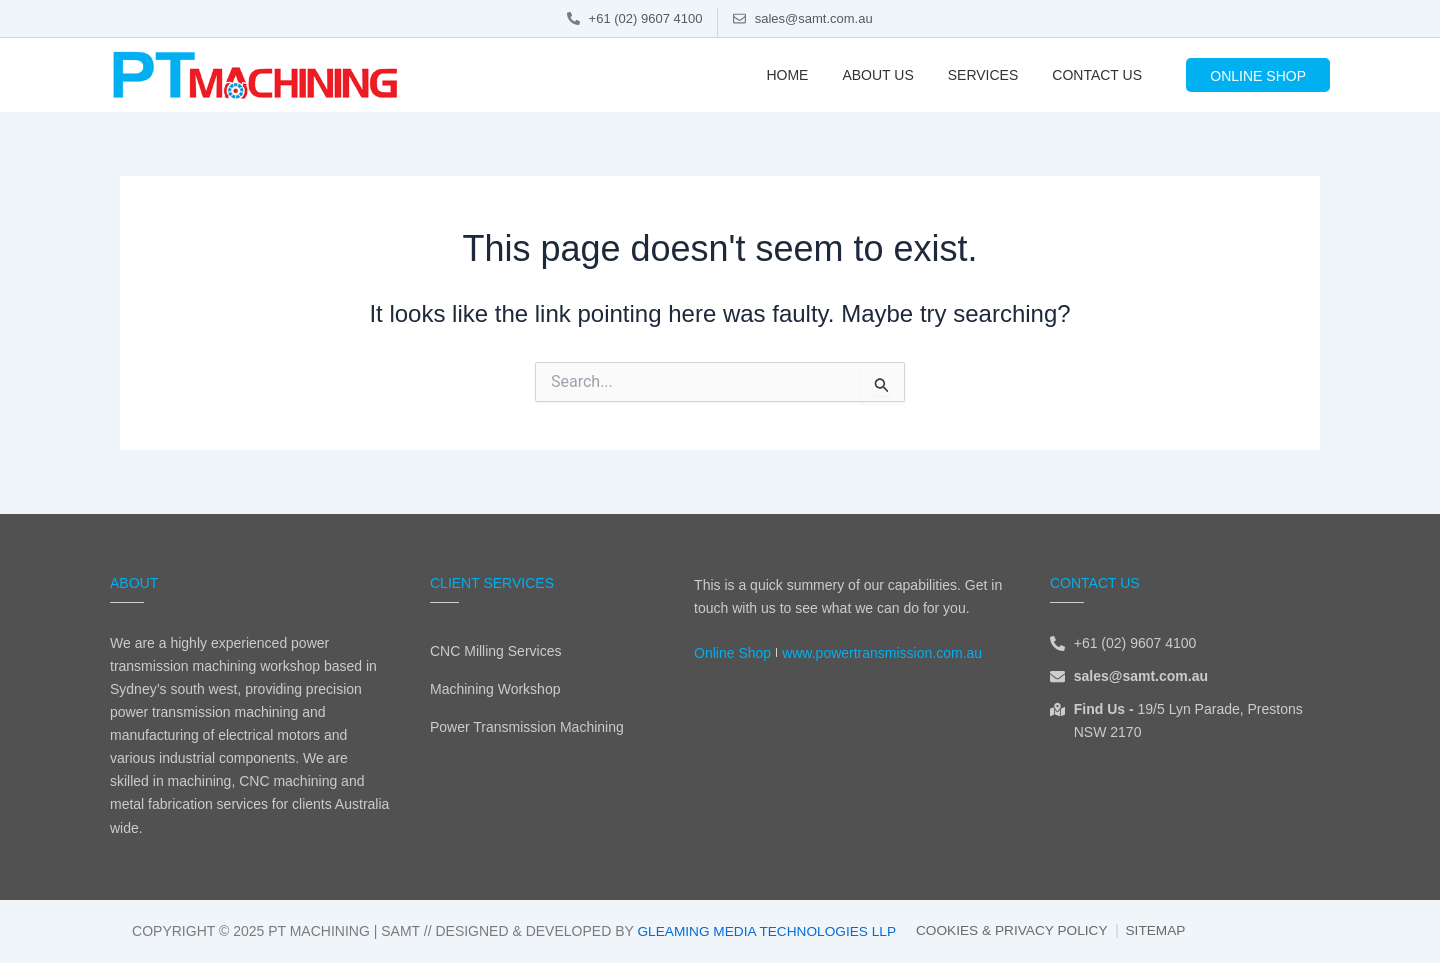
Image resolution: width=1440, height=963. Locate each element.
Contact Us (1097, 75)
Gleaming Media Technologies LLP (763, 931)
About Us (877, 75)
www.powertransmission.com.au (882, 653)
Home (787, 75)
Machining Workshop (495, 689)
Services (983, 75)
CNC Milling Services (495, 651)
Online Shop (732, 653)
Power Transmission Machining (527, 727)
